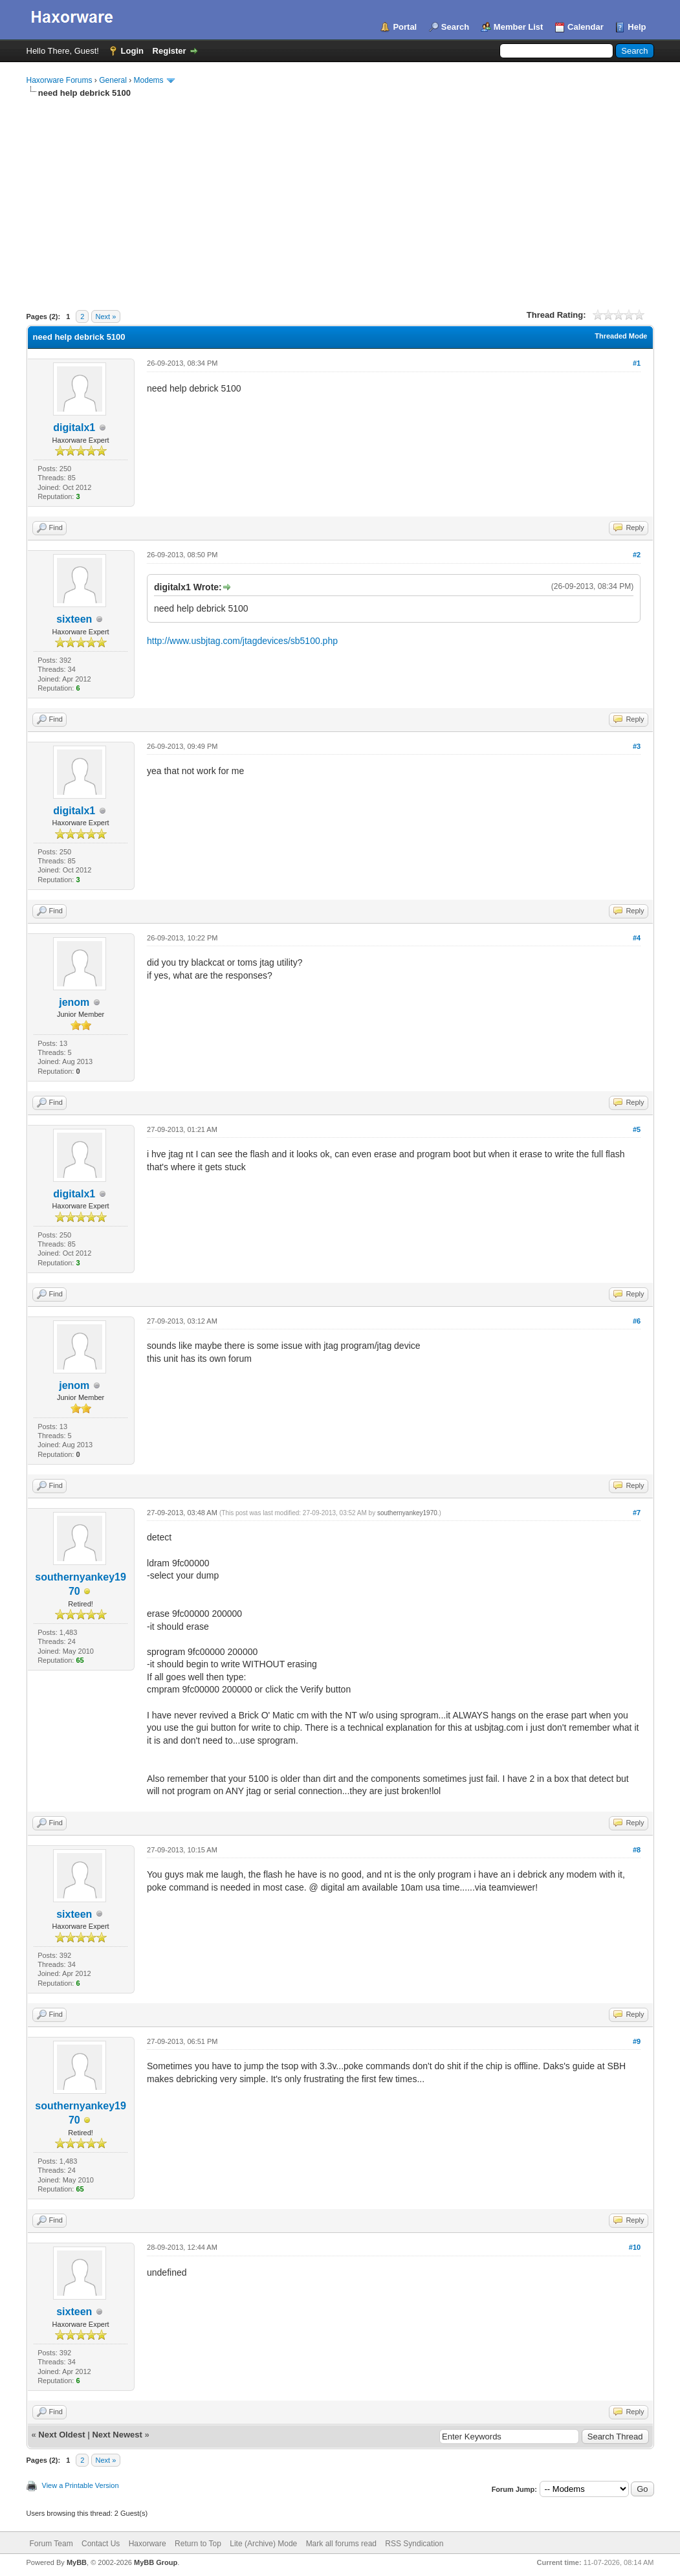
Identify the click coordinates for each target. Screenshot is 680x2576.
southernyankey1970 (407, 1512)
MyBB (77, 2562)
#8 (637, 1850)
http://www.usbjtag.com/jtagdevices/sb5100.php (242, 641)
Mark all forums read (341, 2543)
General (113, 80)
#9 (637, 2041)
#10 (635, 2247)
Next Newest (117, 2434)
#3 (637, 746)
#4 (637, 938)
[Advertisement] (340, 196)
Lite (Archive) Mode (263, 2543)
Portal (405, 27)
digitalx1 (74, 427)
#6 (637, 1321)
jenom (74, 1002)
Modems (149, 80)
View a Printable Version (80, 2485)
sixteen (74, 619)
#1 (637, 363)
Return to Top (198, 2543)
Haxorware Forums (60, 80)
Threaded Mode (621, 336)
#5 (637, 1129)
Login (132, 51)
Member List (518, 27)
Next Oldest (61, 2434)
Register (169, 51)
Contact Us (101, 2543)
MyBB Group (155, 2562)
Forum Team (51, 2543)
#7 (637, 1512)
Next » (106, 316)
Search (455, 27)
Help (637, 27)
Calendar (585, 27)
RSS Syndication (414, 2543)
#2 (637, 555)
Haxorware (147, 2543)
